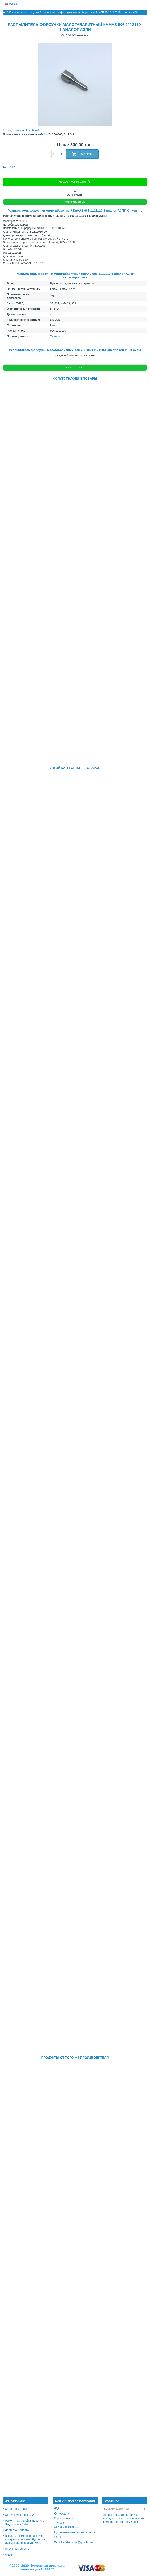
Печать (11, 167)
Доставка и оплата (17, 2530)
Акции (9, 2554)
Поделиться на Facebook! (22, 130)
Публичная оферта (17, 2548)
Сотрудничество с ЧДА (19, 2514)
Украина (55, 336)
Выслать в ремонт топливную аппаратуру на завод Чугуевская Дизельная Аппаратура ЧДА (25, 2539)
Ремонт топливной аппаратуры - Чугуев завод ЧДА (25, 2522)
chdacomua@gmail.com (78, 2542)
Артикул (66, 34)
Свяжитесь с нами (16, 2508)
